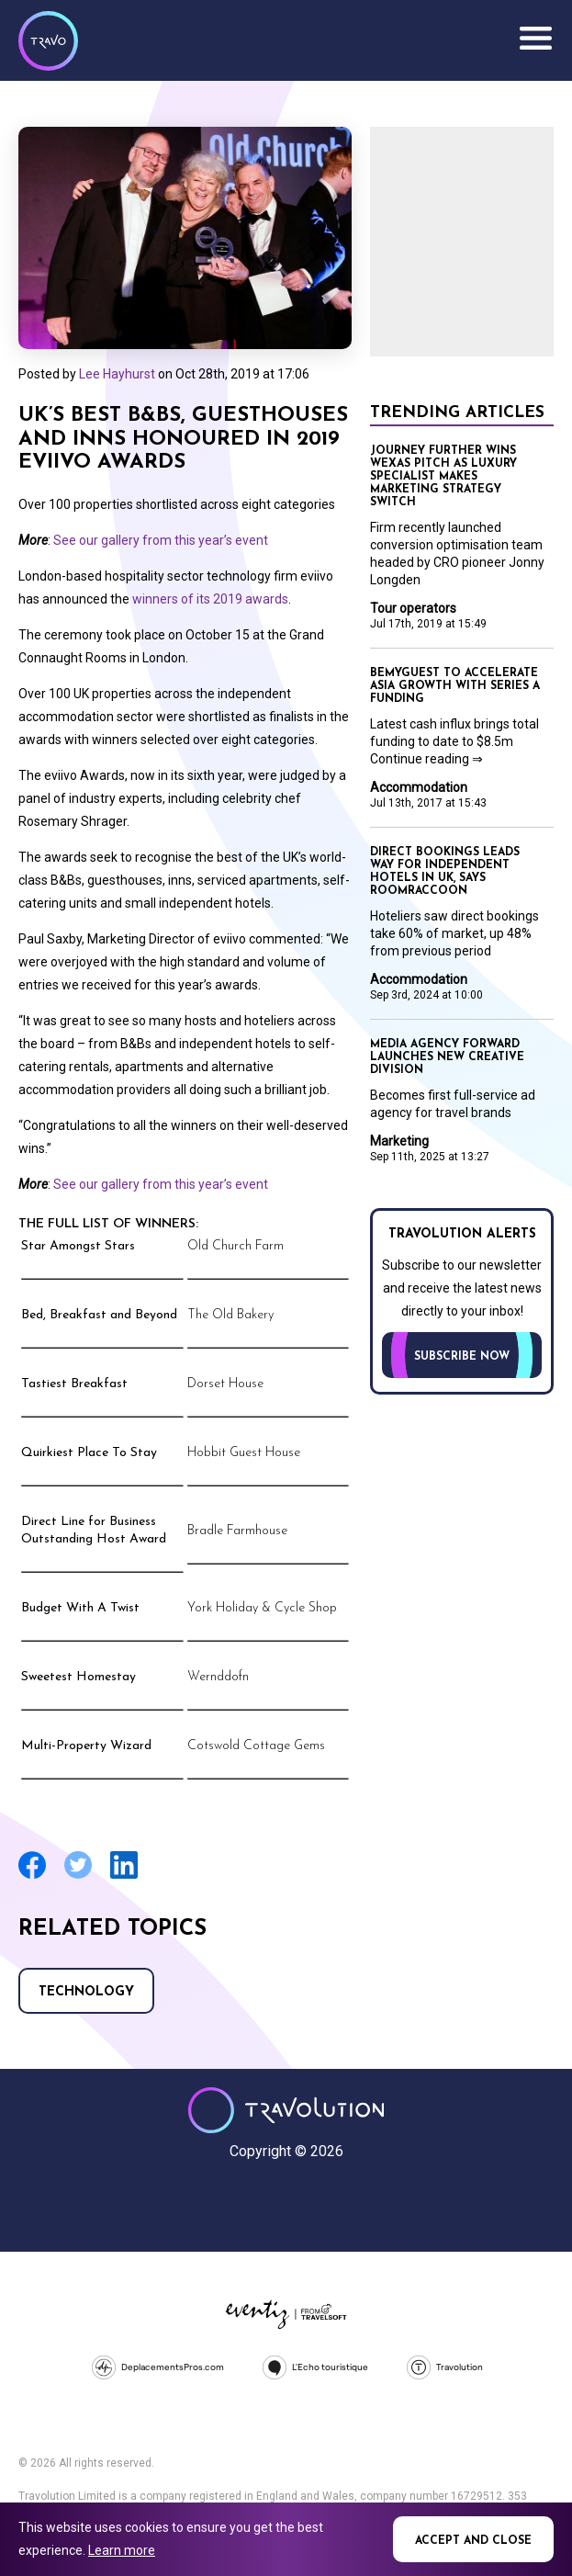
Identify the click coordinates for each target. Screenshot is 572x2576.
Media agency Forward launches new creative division (447, 1057)
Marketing (399, 1141)
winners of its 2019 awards (210, 599)
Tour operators (413, 608)
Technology (86, 1992)
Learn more (121, 2550)
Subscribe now (462, 1356)
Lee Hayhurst (117, 374)
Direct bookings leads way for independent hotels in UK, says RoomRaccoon (445, 872)
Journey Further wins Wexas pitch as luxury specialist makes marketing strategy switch (443, 477)
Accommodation (418, 787)
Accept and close (473, 2541)
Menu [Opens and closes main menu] (535, 38)
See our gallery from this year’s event (160, 540)
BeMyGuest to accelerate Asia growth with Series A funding (455, 686)
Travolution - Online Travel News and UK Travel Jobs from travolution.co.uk (286, 2110)
